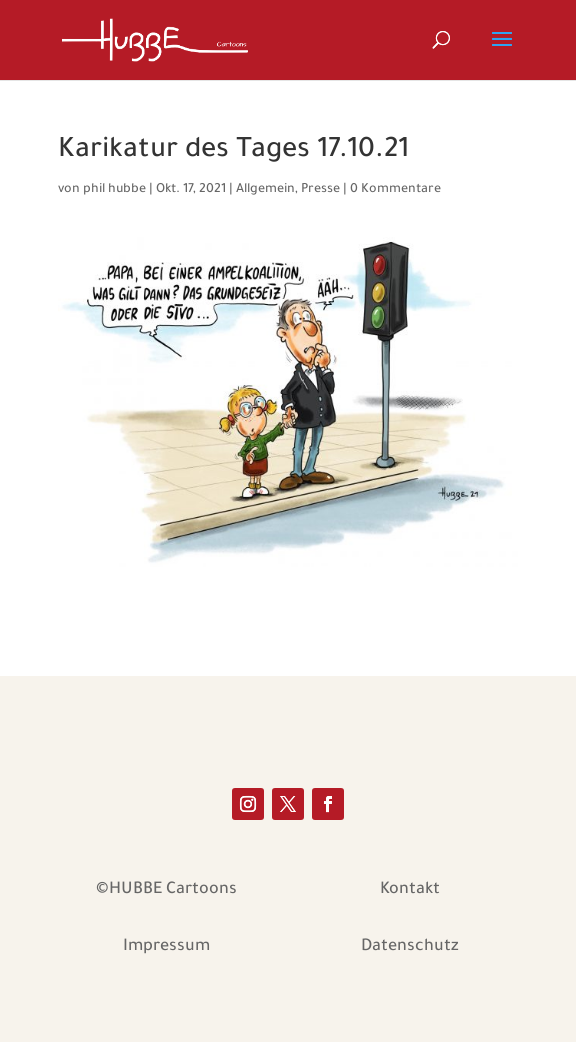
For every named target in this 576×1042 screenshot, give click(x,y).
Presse (320, 190)
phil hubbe (114, 190)
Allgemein (265, 190)
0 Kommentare (395, 190)
